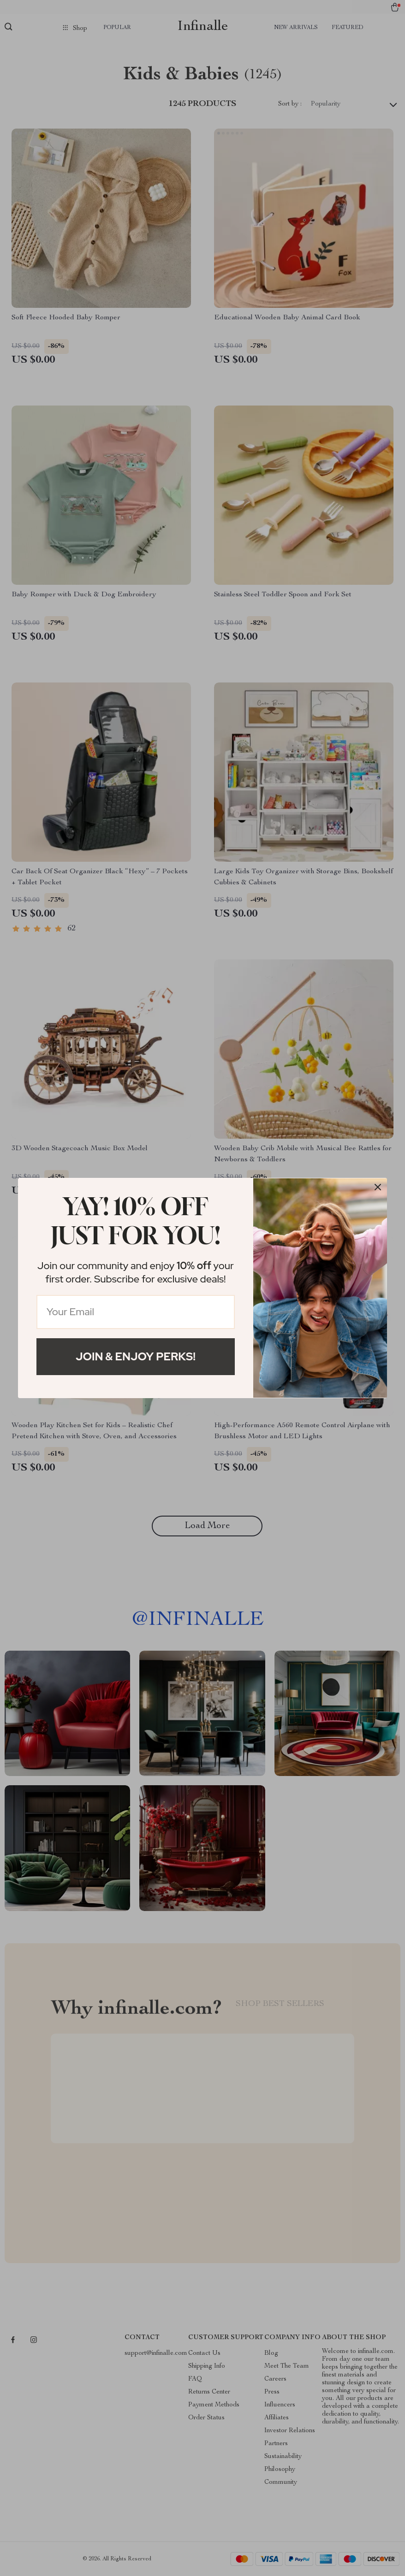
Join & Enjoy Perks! (136, 1356)
